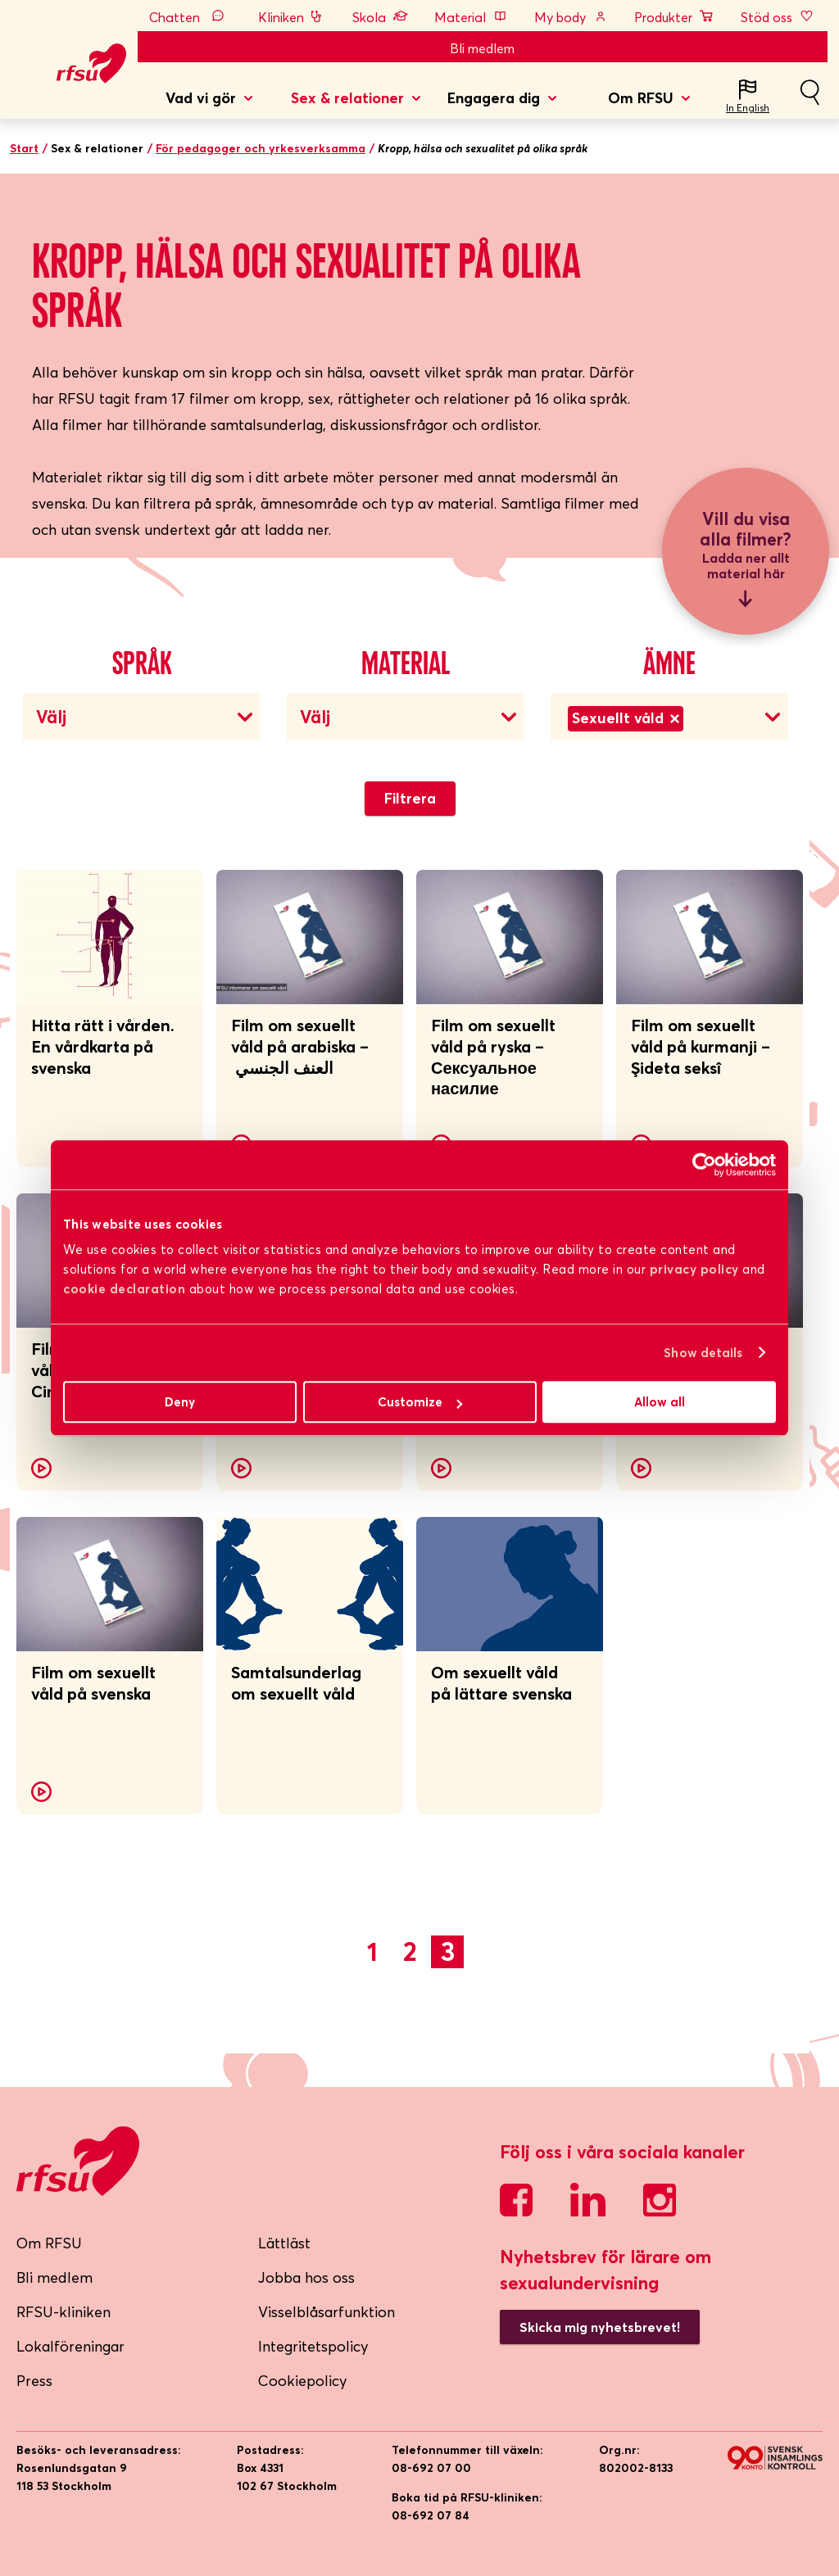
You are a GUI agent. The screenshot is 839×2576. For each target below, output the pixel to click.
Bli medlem (482, 48)
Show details (703, 1352)
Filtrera (410, 798)
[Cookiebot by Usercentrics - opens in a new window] (704, 1164)
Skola (380, 17)
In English (747, 108)
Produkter (674, 17)
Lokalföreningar (70, 2346)
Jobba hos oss (306, 2277)
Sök (809, 99)
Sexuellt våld (625, 718)
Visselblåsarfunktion (326, 2311)
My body (571, 17)
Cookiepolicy (302, 2380)
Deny (180, 1402)
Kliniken (292, 17)
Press (34, 2380)
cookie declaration (124, 1289)
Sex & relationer (347, 97)
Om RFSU (640, 97)
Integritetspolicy (313, 2346)
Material (471, 17)
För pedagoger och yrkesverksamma (260, 148)
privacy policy (694, 1269)
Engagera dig (493, 97)
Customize (420, 1402)
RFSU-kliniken (63, 2311)
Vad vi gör (201, 97)
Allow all (659, 1402)
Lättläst (284, 2243)
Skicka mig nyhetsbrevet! (599, 2327)
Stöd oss (778, 17)
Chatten (190, 17)
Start (24, 148)
